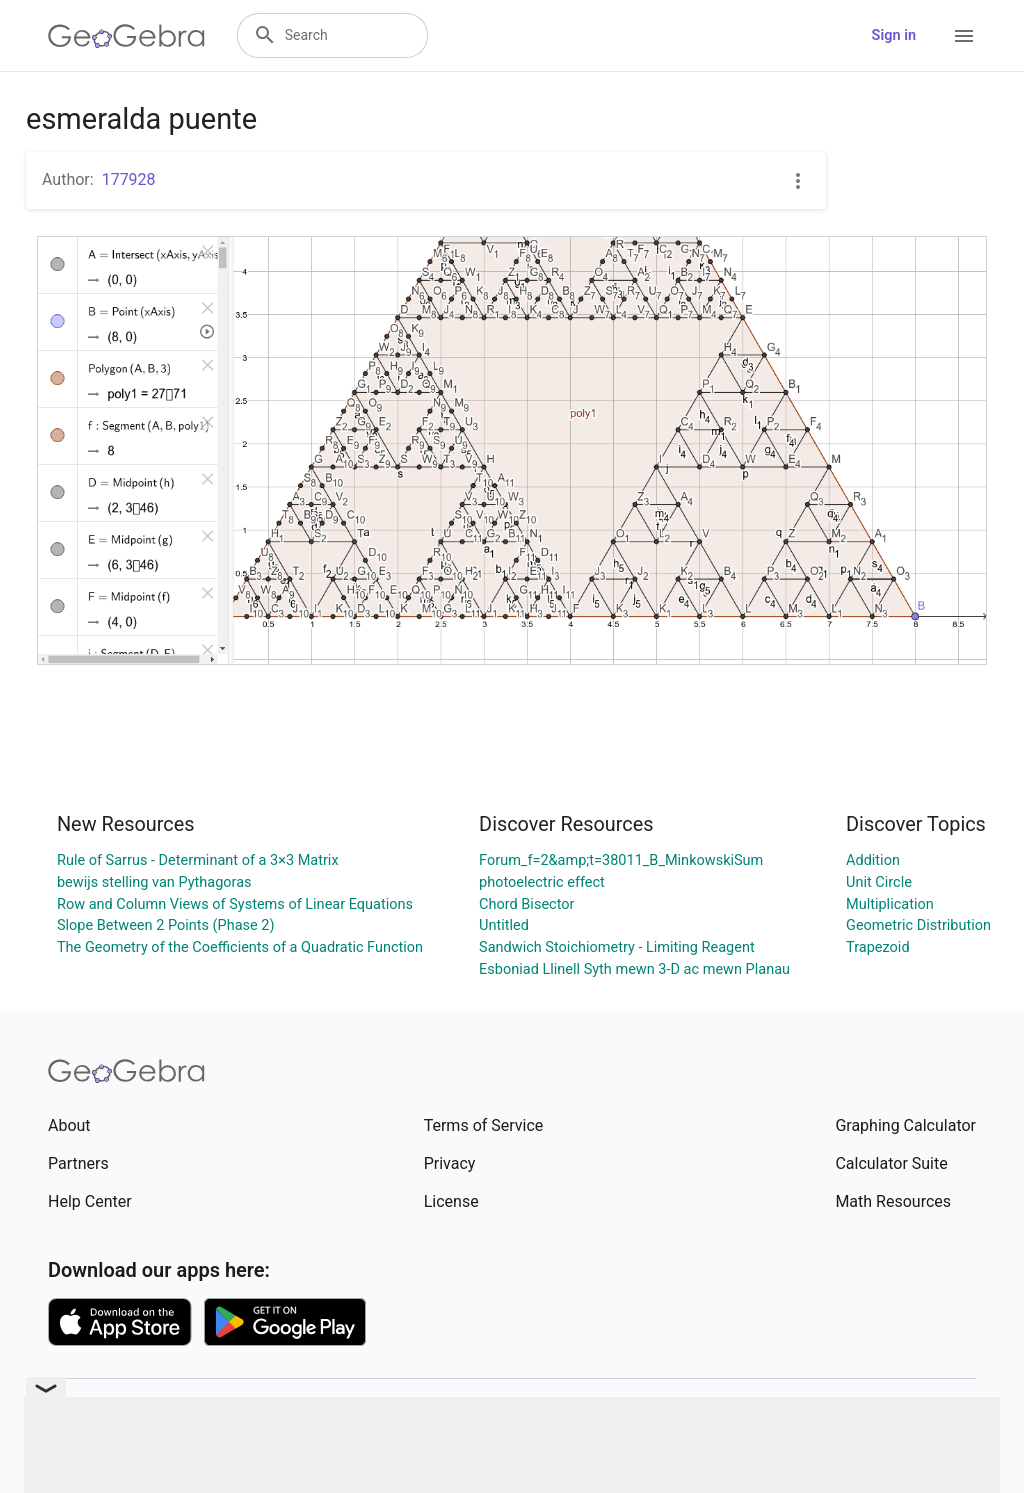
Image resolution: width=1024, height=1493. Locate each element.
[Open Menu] (964, 36)
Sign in (894, 35)
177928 (129, 179)
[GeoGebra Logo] (126, 36)
